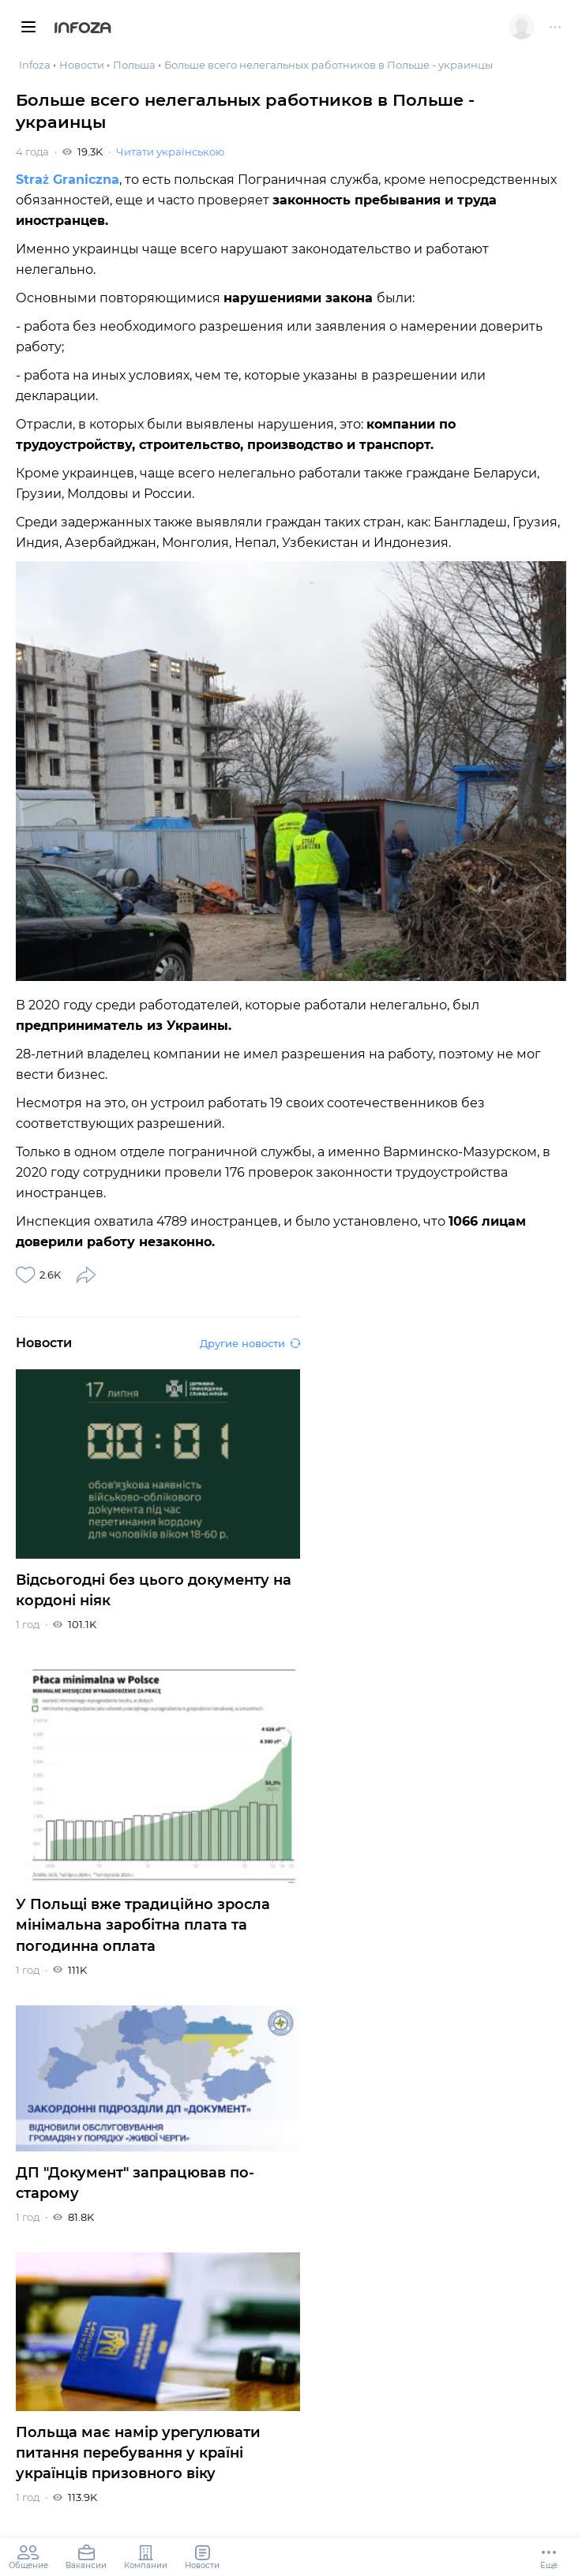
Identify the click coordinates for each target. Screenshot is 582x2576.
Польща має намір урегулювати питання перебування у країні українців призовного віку (138, 2453)
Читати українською (170, 151)
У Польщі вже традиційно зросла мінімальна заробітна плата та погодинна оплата (143, 1925)
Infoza (82, 29)
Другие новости (250, 1343)
